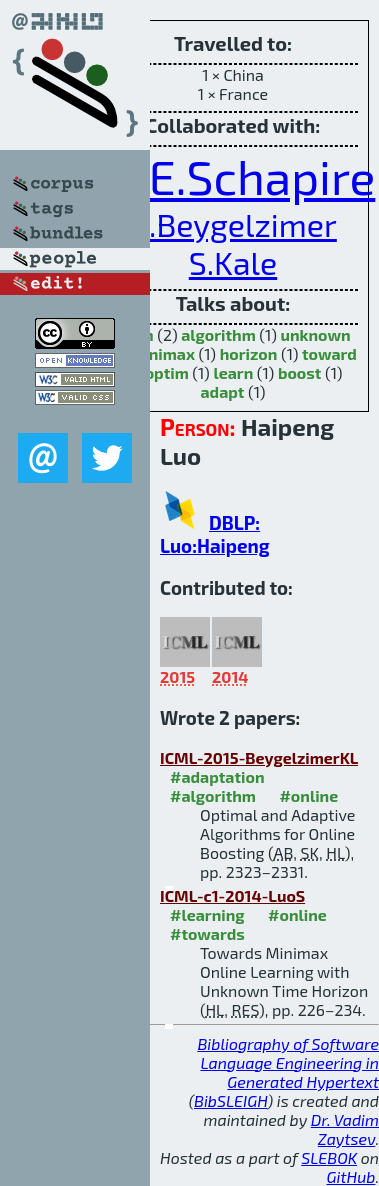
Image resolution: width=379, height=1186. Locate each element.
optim (167, 372)
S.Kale (233, 262)
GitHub (351, 1176)
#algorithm (213, 795)
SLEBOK (329, 1157)
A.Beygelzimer (233, 224)
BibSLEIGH (230, 1100)
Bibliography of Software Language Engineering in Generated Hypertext (288, 1062)
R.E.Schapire (241, 176)
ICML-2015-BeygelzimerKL (259, 757)
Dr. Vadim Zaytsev (345, 1129)
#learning (207, 914)
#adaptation (217, 776)
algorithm (218, 334)
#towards (207, 933)
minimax (162, 353)
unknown (315, 334)
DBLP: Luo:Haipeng (215, 534)
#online (308, 795)
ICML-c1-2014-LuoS (232, 895)
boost (299, 372)
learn (233, 372)
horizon (249, 353)
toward (329, 353)
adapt (222, 391)
